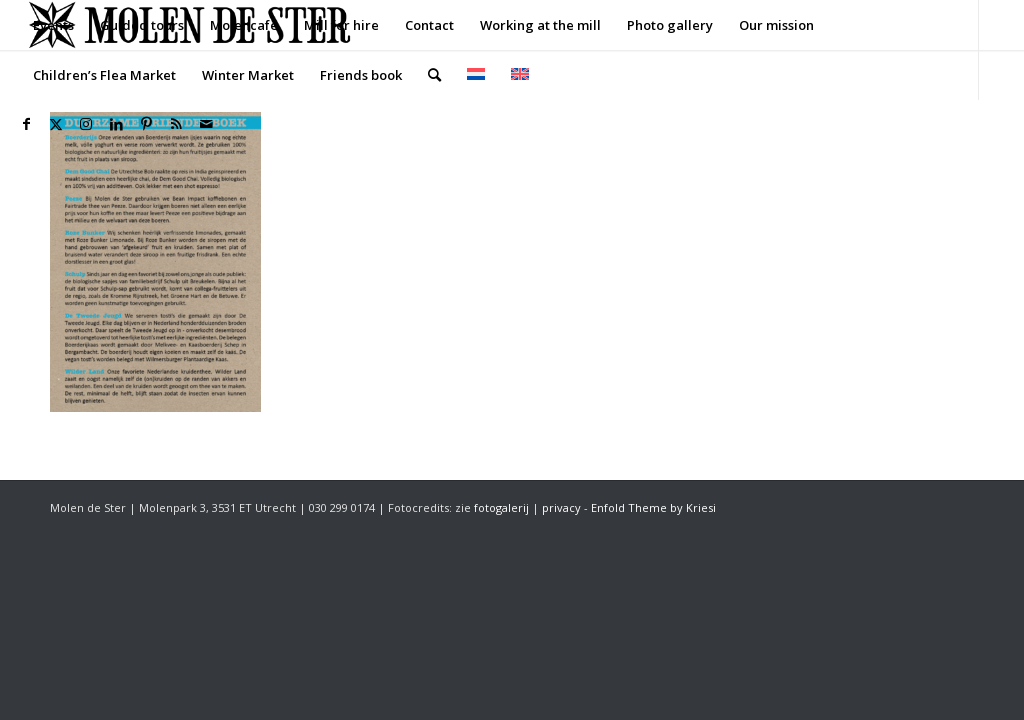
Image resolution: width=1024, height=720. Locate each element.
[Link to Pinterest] (146, 124)
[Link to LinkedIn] (116, 124)
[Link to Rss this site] (176, 124)
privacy (561, 507)
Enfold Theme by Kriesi (653, 507)
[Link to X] (56, 124)
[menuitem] (53, 25)
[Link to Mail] (206, 124)
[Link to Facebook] (26, 124)
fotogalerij (501, 507)
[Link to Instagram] (86, 124)
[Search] (434, 75)
